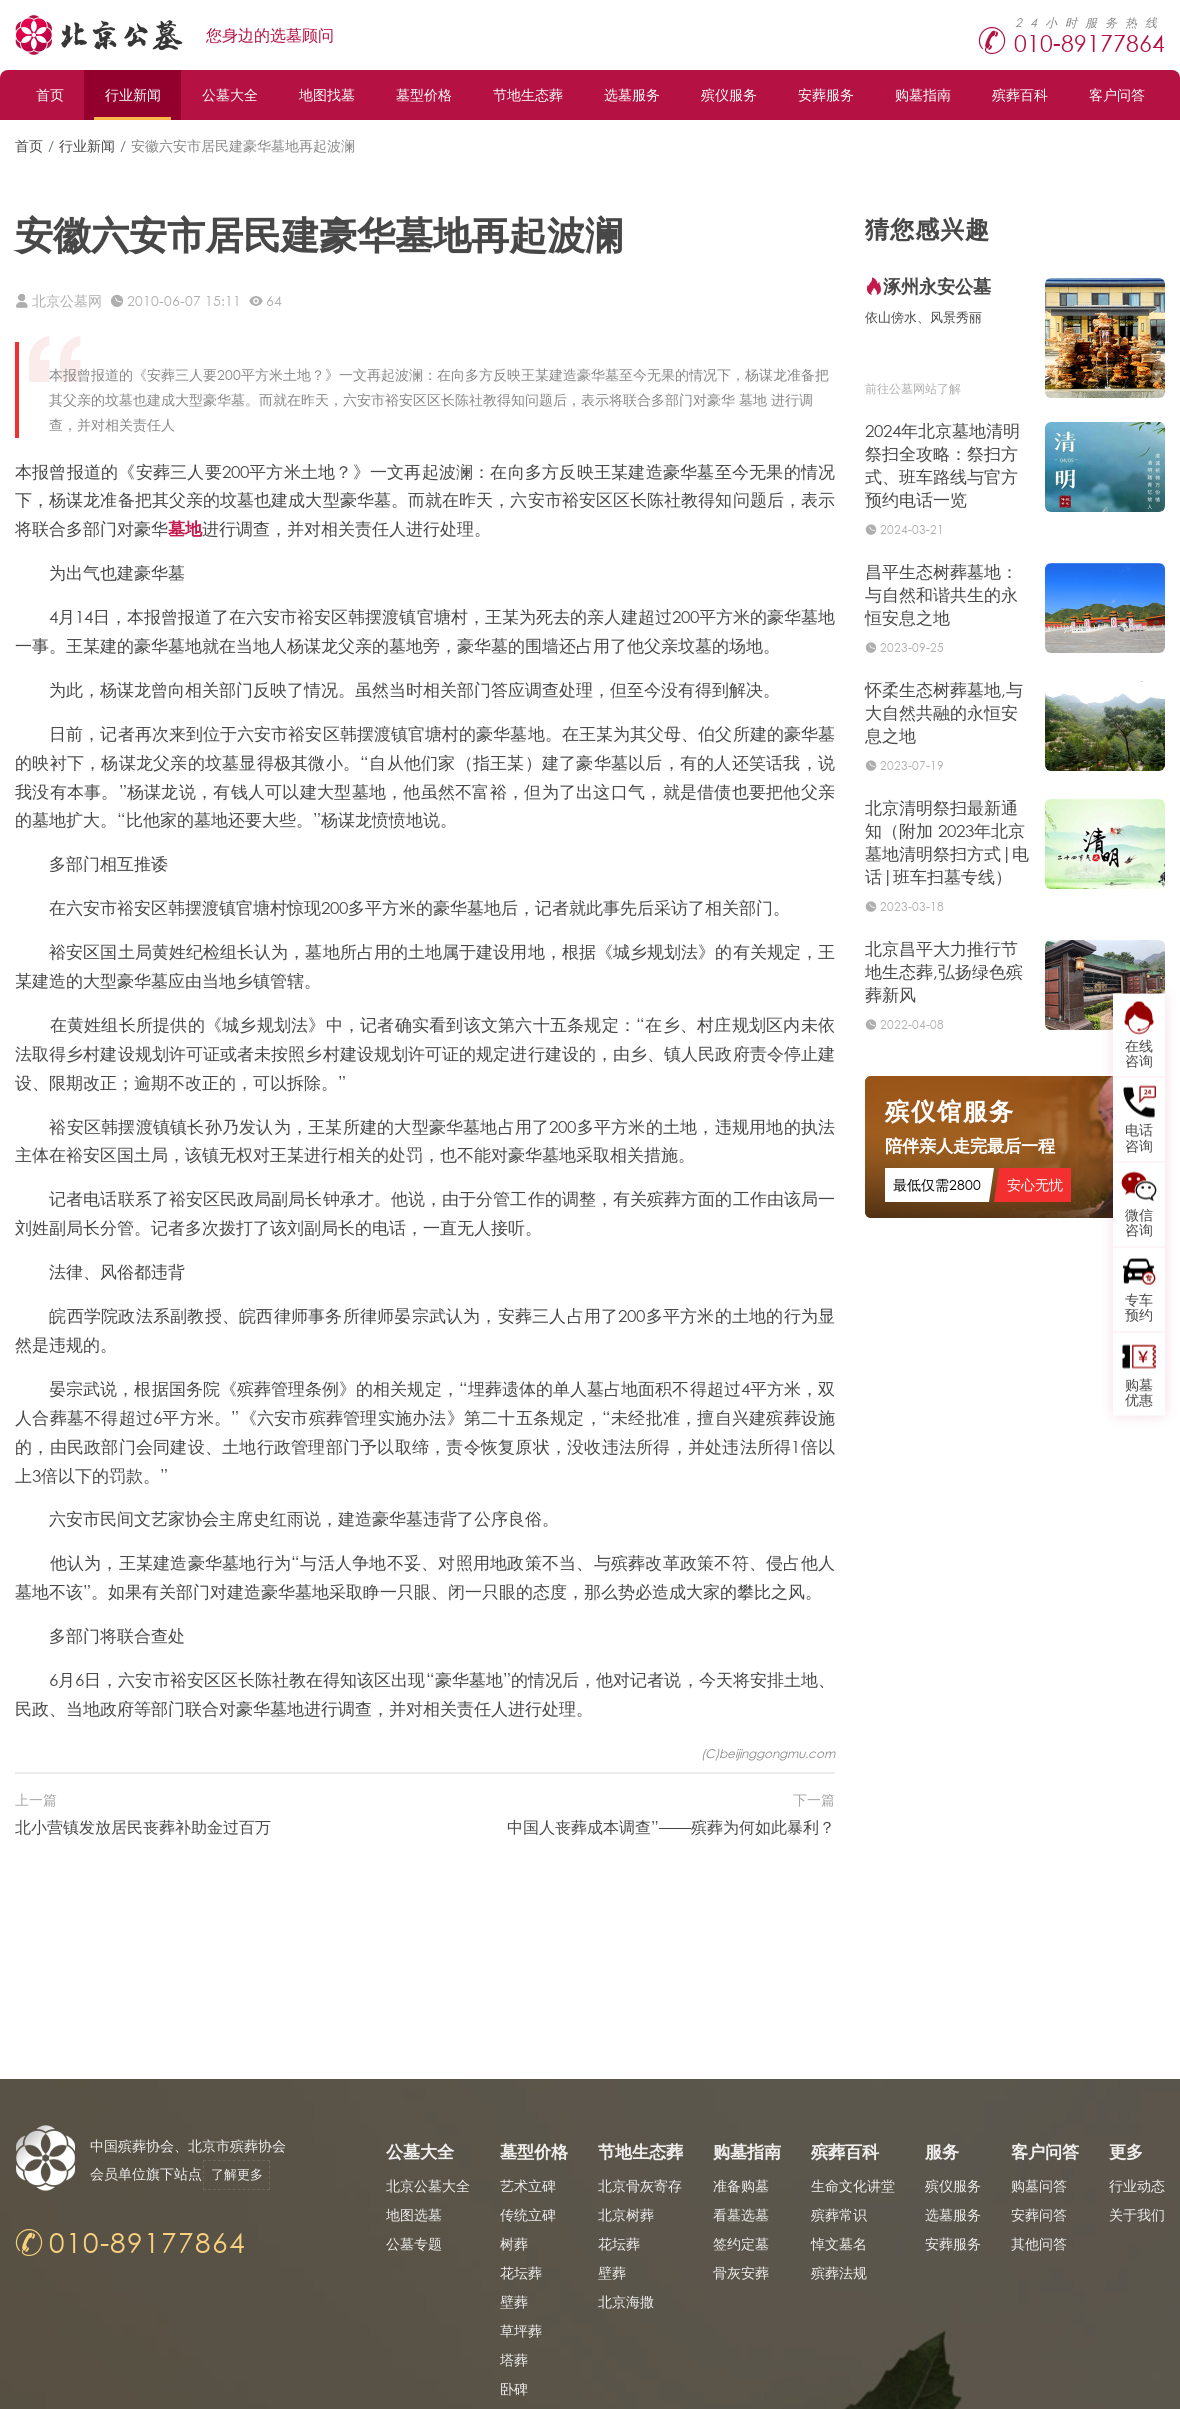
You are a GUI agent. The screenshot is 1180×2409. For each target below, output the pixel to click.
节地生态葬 (528, 94)
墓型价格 (424, 94)
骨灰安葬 (741, 2272)
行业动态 (1137, 2185)
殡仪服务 (729, 94)
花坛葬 (521, 2272)
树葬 (514, 2243)
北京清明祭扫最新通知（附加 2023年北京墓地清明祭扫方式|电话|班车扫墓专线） (947, 842)
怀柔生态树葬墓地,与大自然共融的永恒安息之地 (944, 712)
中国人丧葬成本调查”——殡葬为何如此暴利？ (671, 1826)
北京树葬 (626, 2214)
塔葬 (514, 2359)
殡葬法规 (839, 2272)
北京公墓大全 (428, 2185)
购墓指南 (923, 94)
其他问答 (1039, 2243)
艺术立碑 (528, 2185)
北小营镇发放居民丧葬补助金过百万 (143, 1826)
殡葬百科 (1020, 94)
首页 (50, 94)
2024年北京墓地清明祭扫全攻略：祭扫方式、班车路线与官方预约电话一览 (942, 465)
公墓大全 (230, 94)
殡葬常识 (839, 2214)
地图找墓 (327, 94)
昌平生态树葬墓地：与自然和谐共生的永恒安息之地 (941, 594)
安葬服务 (826, 94)
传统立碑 (528, 2214)
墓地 (185, 528)
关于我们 (1137, 2214)
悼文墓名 (839, 2243)
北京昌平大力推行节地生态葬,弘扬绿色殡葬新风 (944, 971)
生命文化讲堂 (853, 2185)
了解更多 (245, 2174)
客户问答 (1117, 94)
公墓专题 (414, 2243)
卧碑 (514, 2388)
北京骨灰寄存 (640, 2185)
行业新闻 (133, 94)
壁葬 (514, 2301)
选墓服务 (632, 94)
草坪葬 (521, 2330)
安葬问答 (1039, 2214)
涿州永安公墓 (937, 286)
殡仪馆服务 (950, 1116)
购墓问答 (1039, 2185)
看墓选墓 (741, 2214)
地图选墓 (414, 2214)
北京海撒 (626, 2301)
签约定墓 (741, 2243)
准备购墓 (741, 2185)
